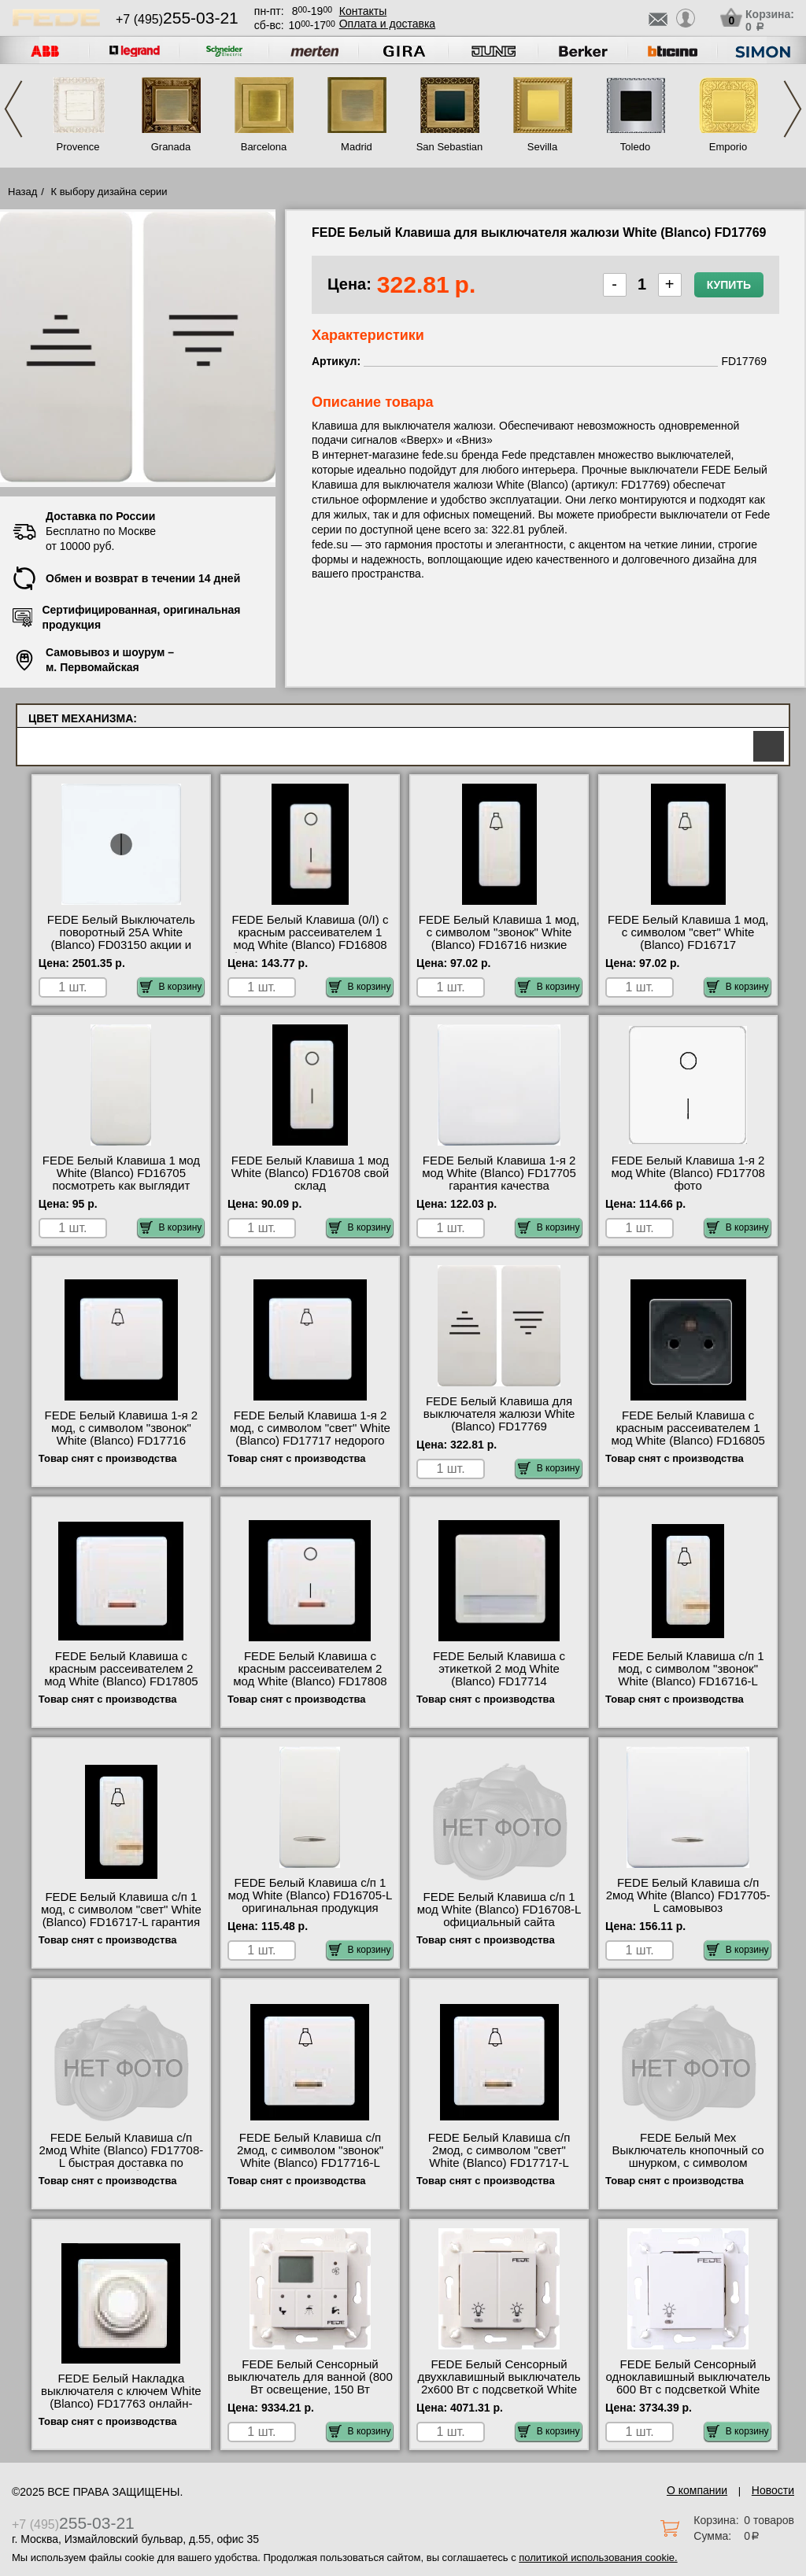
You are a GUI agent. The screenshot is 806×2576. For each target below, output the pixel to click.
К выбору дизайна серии (109, 191)
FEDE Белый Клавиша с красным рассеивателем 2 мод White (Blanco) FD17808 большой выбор (309, 1675)
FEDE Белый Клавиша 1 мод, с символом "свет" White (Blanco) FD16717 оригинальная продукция (688, 938)
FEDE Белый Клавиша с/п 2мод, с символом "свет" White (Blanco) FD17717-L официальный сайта (499, 2156)
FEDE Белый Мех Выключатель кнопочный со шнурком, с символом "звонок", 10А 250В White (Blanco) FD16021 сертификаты (688, 2169)
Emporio (728, 147)
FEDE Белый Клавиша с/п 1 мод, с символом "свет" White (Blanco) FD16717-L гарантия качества (121, 1916)
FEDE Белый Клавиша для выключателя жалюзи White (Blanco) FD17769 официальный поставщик (499, 1420)
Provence (78, 147)
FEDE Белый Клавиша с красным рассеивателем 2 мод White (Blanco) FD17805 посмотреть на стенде (121, 1675)
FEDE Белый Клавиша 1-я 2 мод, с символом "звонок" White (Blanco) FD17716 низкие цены (121, 1434)
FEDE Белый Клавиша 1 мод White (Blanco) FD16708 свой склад (310, 1173)
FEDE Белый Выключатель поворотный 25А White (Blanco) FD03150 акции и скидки (121, 938)
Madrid (356, 147)
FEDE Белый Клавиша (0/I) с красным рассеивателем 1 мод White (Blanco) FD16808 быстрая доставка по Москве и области (310, 944)
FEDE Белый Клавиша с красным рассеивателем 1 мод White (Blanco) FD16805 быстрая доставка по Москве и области (687, 1440)
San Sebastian (449, 147)
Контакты (362, 11)
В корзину (171, 986)
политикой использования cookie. (598, 2557)
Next (792, 109)
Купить (729, 285)
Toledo (635, 147)
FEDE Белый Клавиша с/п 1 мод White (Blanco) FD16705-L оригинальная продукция (310, 1895)
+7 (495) (177, 19)
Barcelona (264, 147)
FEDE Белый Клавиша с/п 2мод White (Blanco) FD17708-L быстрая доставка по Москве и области (121, 2156)
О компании (697, 2490)
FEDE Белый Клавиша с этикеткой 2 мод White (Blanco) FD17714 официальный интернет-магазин (499, 1681)
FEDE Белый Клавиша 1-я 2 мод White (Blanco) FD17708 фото (687, 1173)
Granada (171, 147)
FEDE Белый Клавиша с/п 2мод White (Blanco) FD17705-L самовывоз (688, 1895)
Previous (13, 109)
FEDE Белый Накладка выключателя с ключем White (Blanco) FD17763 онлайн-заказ (121, 2397)
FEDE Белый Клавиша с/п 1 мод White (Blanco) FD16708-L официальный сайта (499, 1909)
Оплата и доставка (387, 23)
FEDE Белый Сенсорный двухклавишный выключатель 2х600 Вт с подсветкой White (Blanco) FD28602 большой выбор (498, 2389)
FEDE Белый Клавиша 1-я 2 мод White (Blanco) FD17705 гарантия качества (498, 1173)
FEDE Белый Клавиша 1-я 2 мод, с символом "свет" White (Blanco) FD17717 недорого (310, 1428)
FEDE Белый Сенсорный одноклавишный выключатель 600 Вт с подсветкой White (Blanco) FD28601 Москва (687, 2383)
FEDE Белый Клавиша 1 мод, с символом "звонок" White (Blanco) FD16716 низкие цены (499, 938)
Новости (773, 2490)
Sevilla (542, 147)
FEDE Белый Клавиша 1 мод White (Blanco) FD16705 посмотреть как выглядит (121, 1173)
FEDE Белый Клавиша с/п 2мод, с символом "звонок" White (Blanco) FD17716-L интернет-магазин (310, 2156)
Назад (22, 191)
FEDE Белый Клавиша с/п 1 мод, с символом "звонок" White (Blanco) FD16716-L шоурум (688, 1675)
